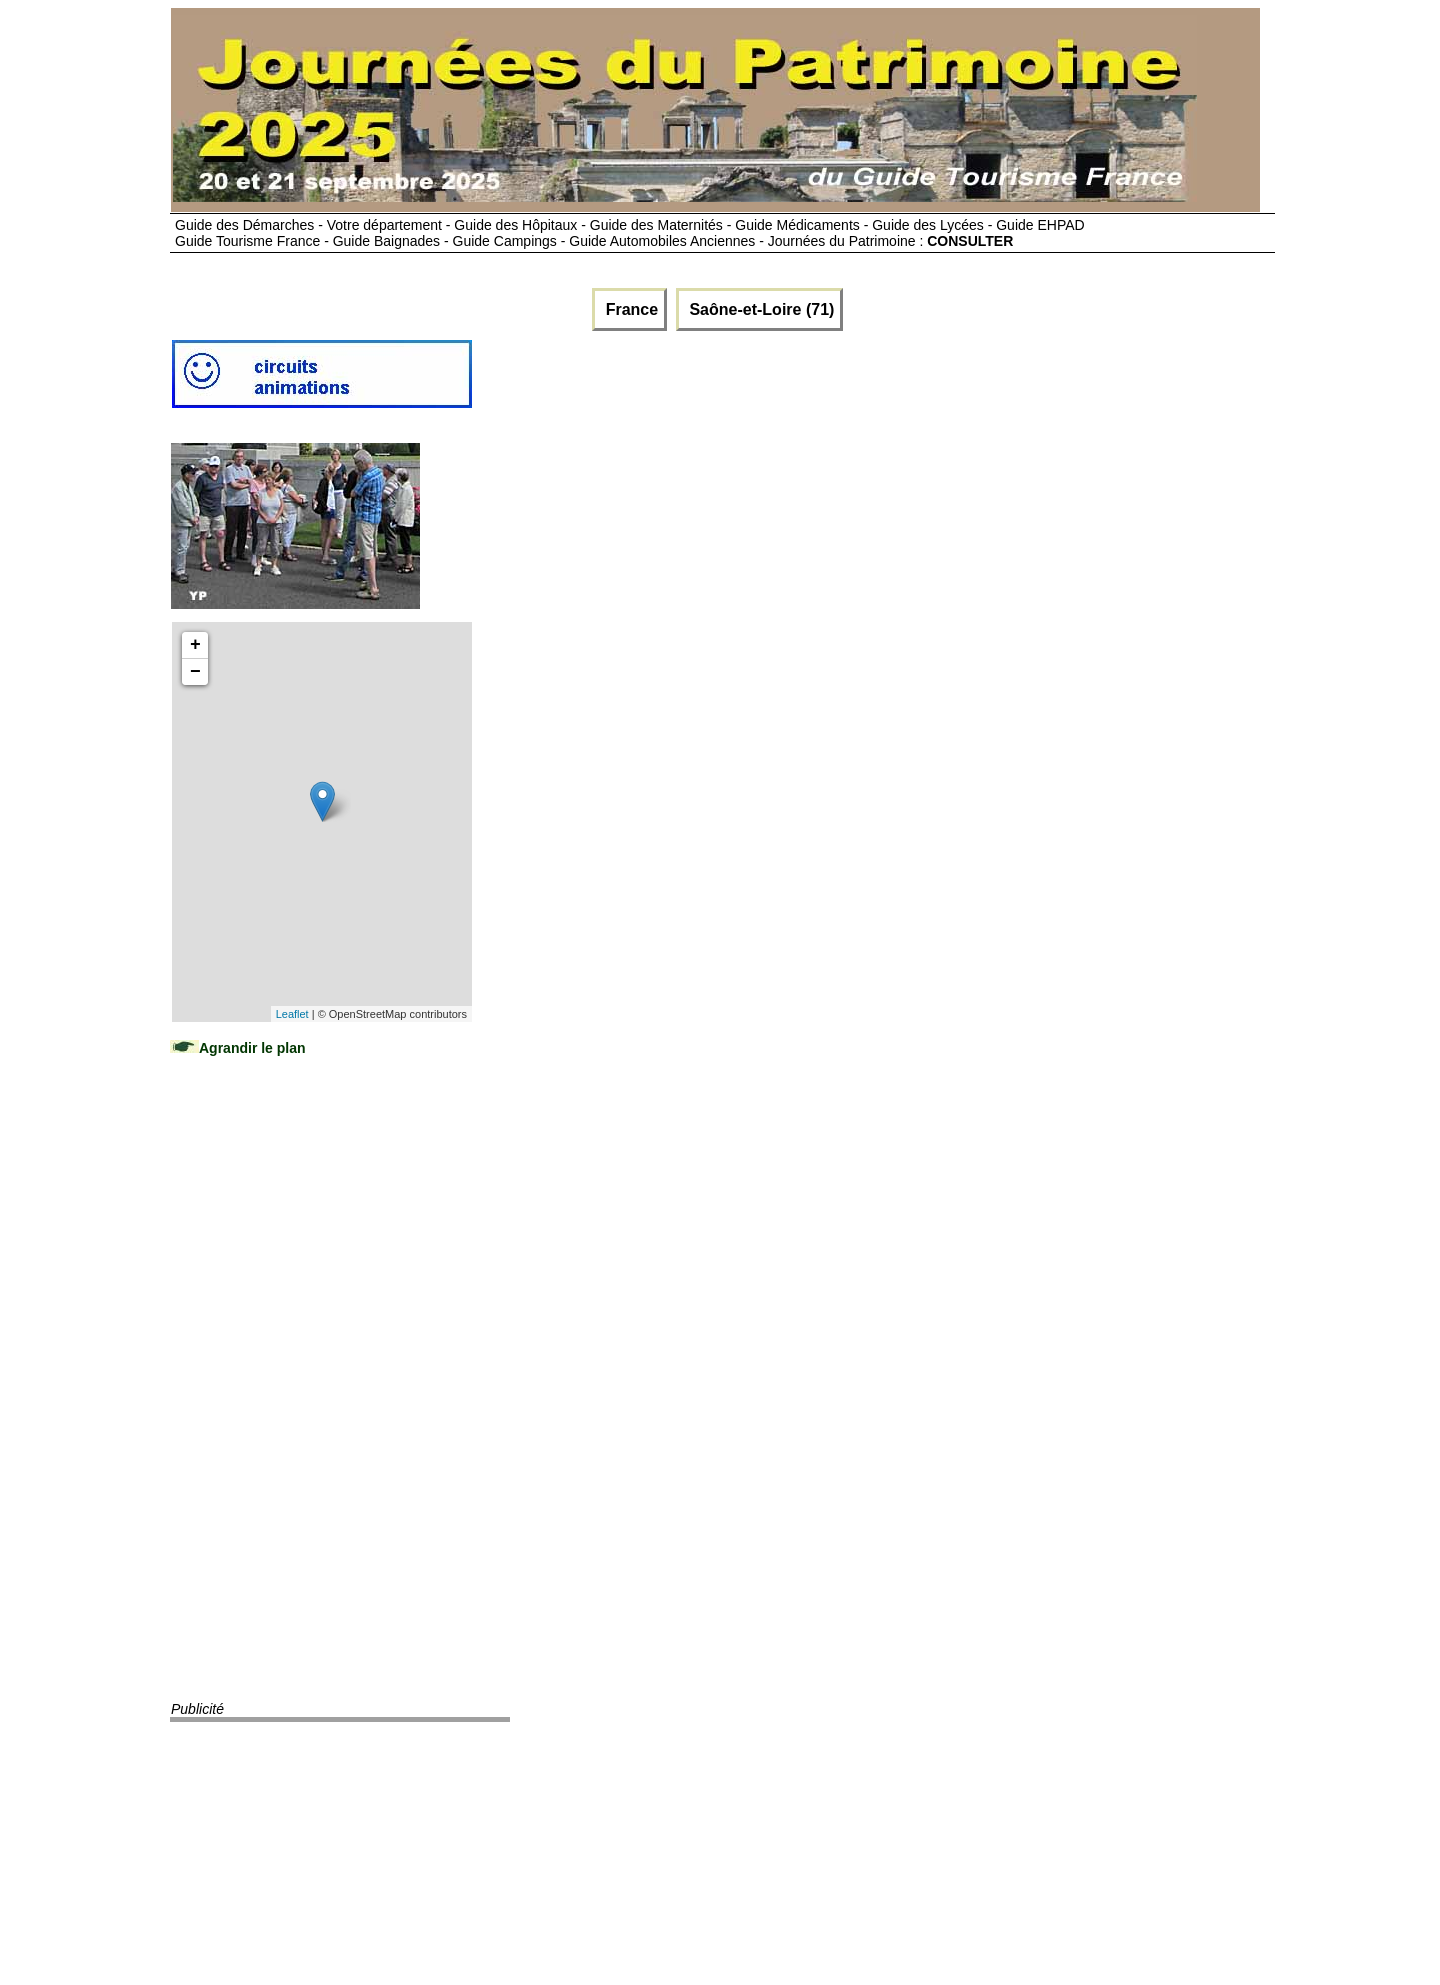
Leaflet (292, 1014)
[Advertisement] (321, 1398)
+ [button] (195, 645)
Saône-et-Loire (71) (759, 309)
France (629, 309)
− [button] (195, 672)
